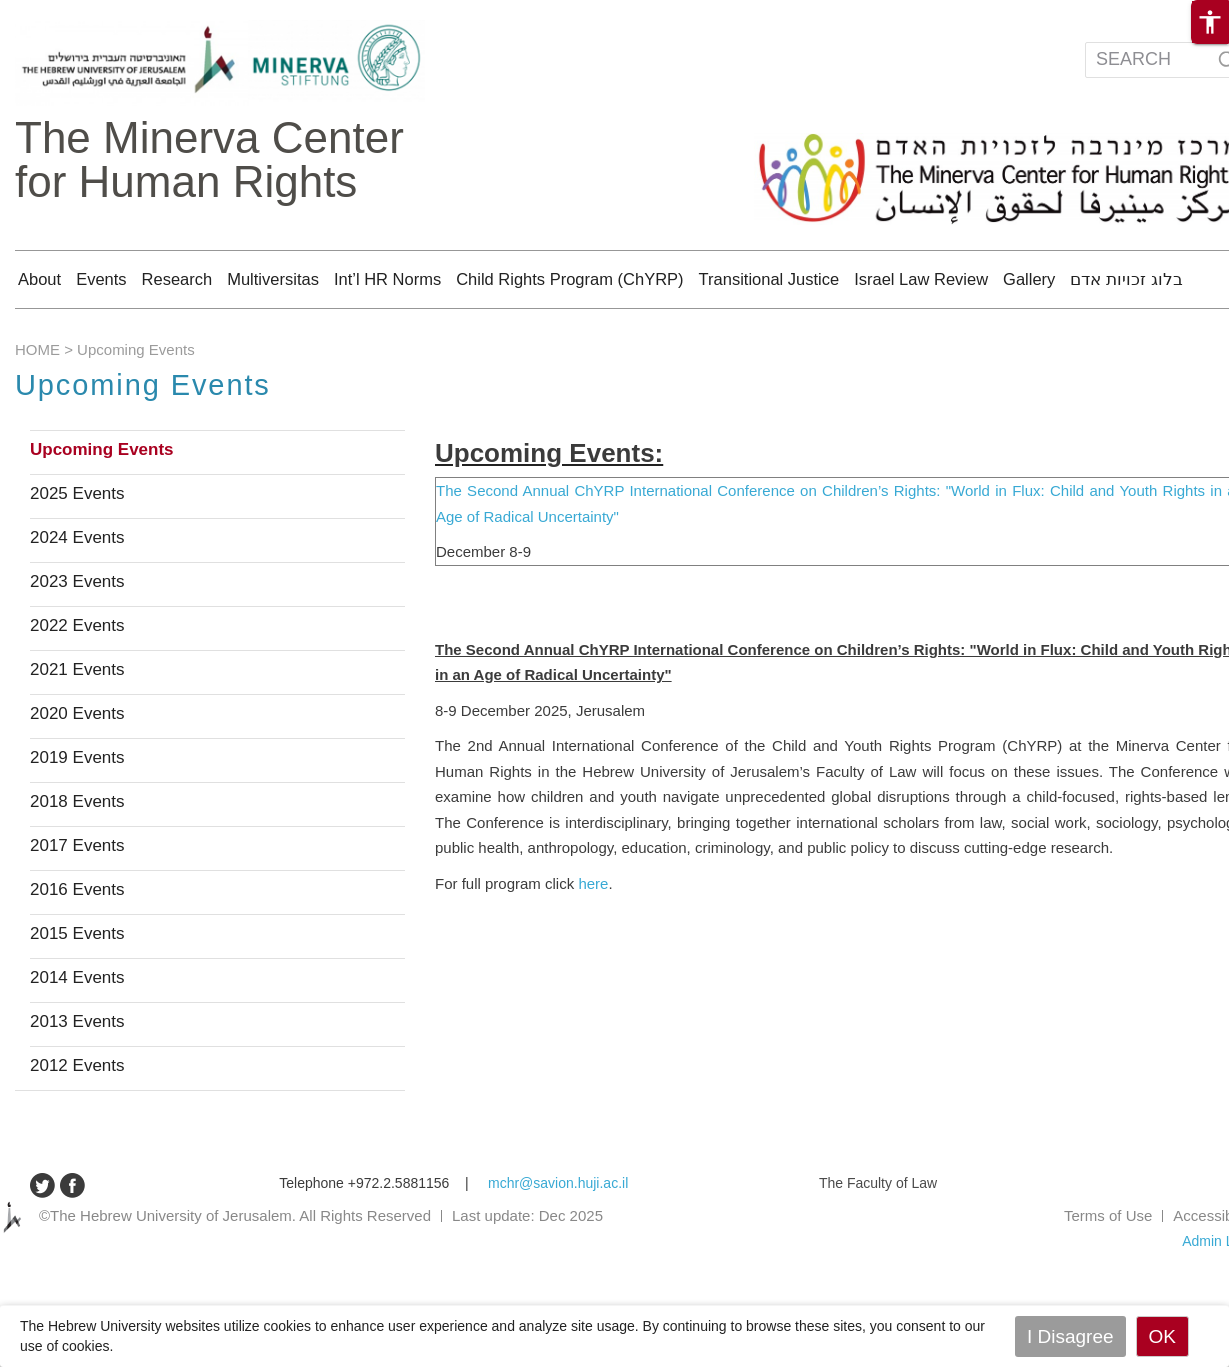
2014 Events (77, 1032)
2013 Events (77, 1076)
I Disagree (1070, 1336)
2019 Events (77, 812)
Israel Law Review (921, 279)
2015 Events (77, 988)
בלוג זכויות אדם (1126, 279)
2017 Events (77, 900)
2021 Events (77, 724)
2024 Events (77, 592)
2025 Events (77, 548)
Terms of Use (1108, 1269)
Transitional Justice (769, 279)
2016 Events (77, 944)
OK (1162, 1336)
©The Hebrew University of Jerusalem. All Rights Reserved (235, 1269)
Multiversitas (273, 279)
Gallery (1029, 279)
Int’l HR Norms (387, 279)
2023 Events (77, 636)
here (593, 937)
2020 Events (77, 768)
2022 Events (77, 680)
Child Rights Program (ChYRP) (569, 279)
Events (101, 279)
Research (177, 279)
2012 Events (77, 1120)
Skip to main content (63, 10)
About (39, 279)
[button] (1210, 22)
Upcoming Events (102, 504)
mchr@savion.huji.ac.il (558, 1237)
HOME (37, 403)
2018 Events (77, 856)
